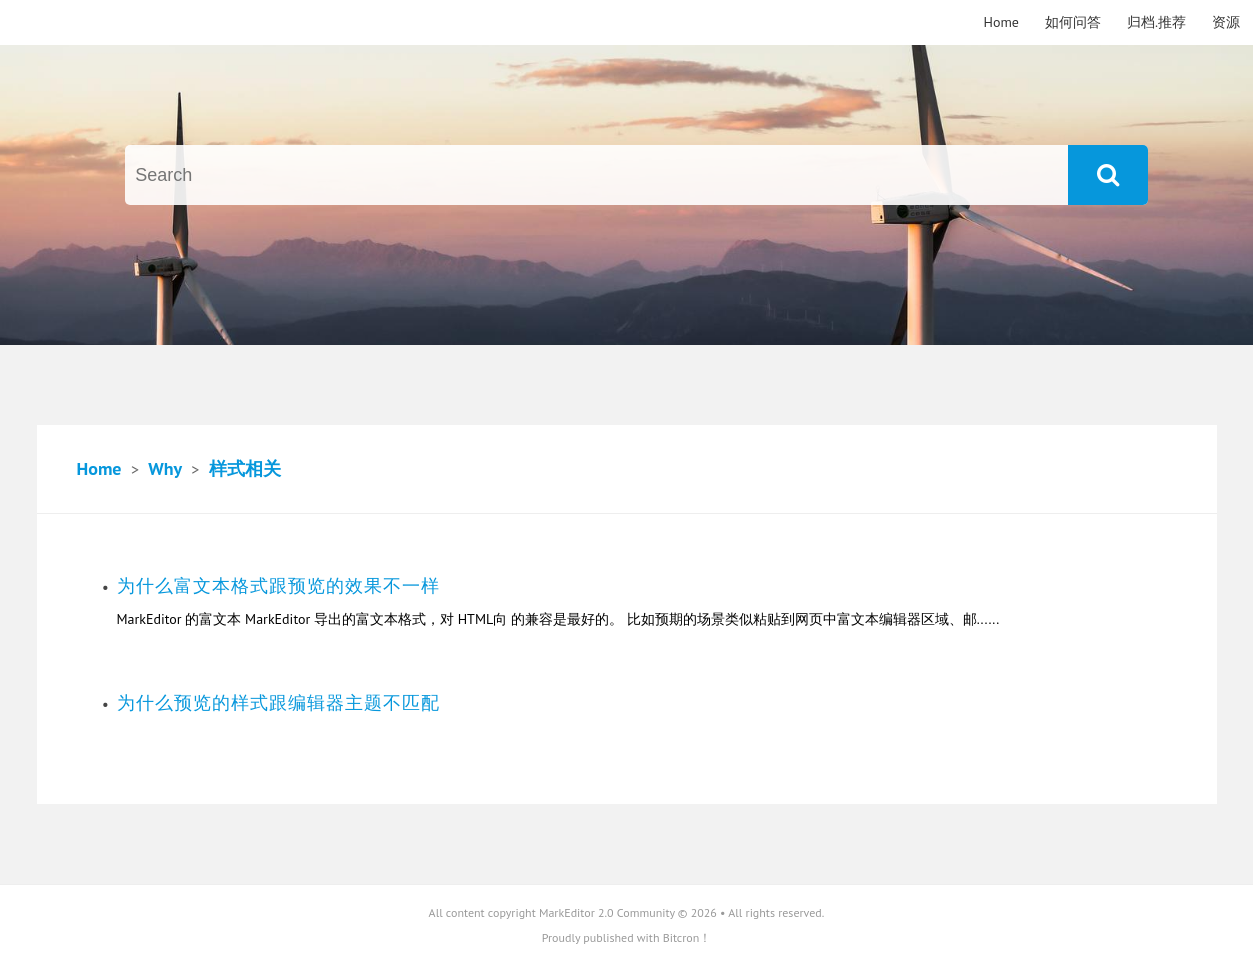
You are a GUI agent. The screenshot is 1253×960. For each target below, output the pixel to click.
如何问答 (1073, 22)
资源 (1226, 22)
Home (1001, 22)
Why (164, 468)
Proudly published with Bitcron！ (627, 937)
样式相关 (245, 468)
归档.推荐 (1156, 22)
